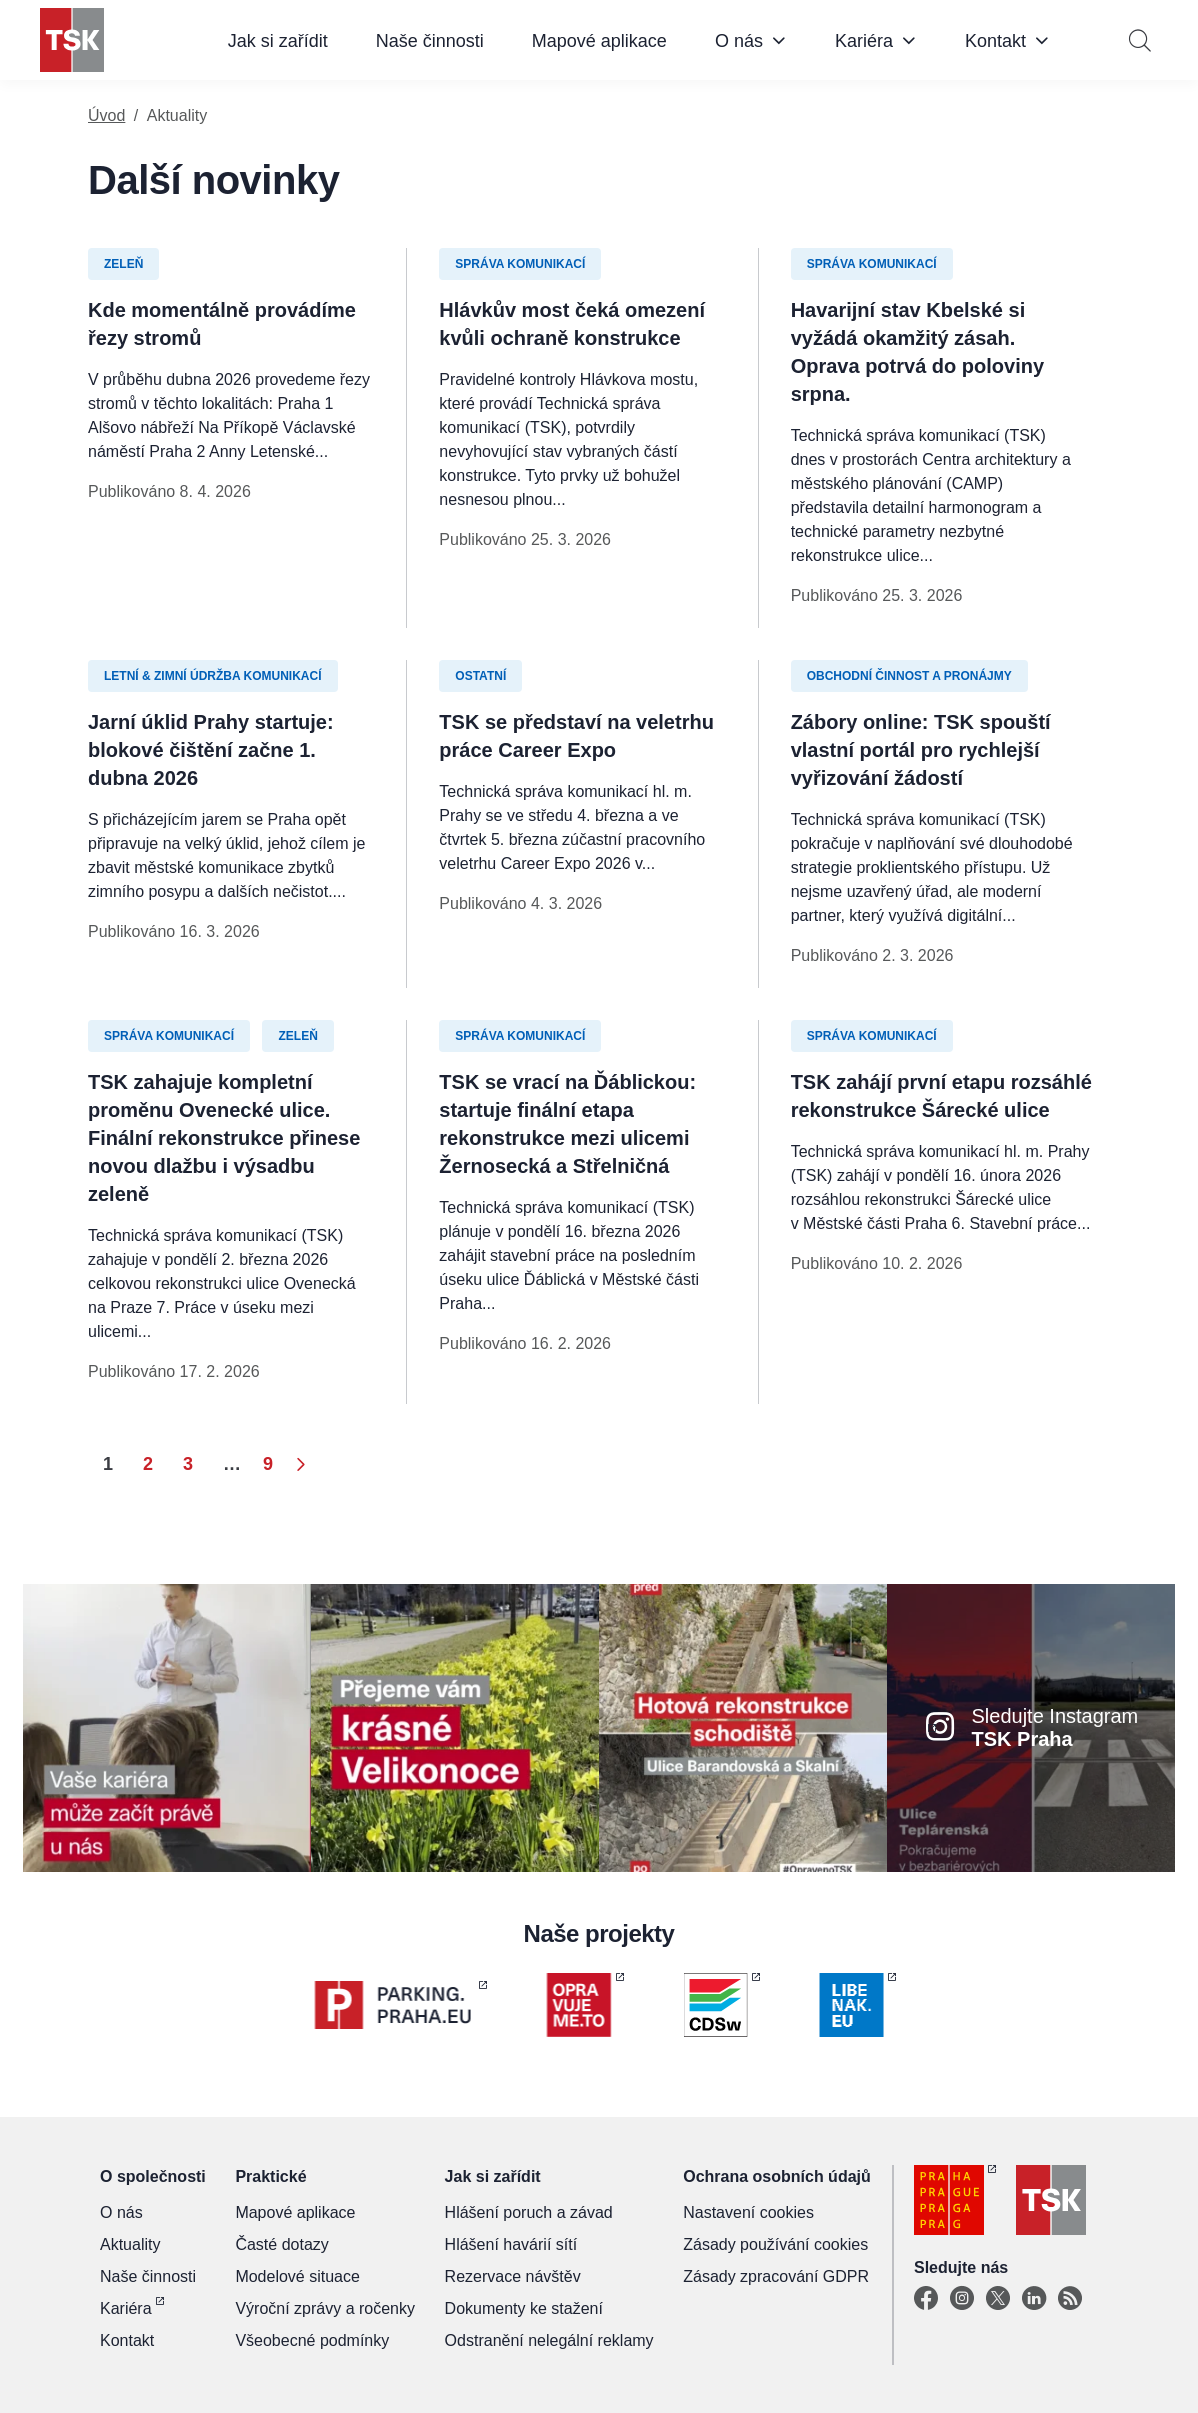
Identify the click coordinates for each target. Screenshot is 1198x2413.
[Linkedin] (1034, 2299)
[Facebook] (926, 2299)
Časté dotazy (281, 2244)
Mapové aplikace (599, 41)
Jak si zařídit (278, 41)
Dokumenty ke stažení (524, 2308)
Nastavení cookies (748, 2212)
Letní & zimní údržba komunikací (213, 676)
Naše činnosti (430, 41)
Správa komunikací (520, 264)
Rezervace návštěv (513, 2276)
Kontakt (995, 41)
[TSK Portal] (1070, 2299)
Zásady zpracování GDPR (776, 2276)
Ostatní (480, 676)
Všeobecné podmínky (312, 2340)
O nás (739, 41)
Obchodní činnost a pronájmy (909, 676)
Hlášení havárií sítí (511, 2244)
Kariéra (864, 41)
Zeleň (123, 264)
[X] (998, 2299)
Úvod (106, 115)
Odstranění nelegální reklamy (549, 2340)
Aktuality (130, 2244)
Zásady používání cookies (775, 2244)
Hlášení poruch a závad (529, 2212)
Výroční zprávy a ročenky (325, 2308)
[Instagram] (962, 2299)
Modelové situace (297, 2276)
